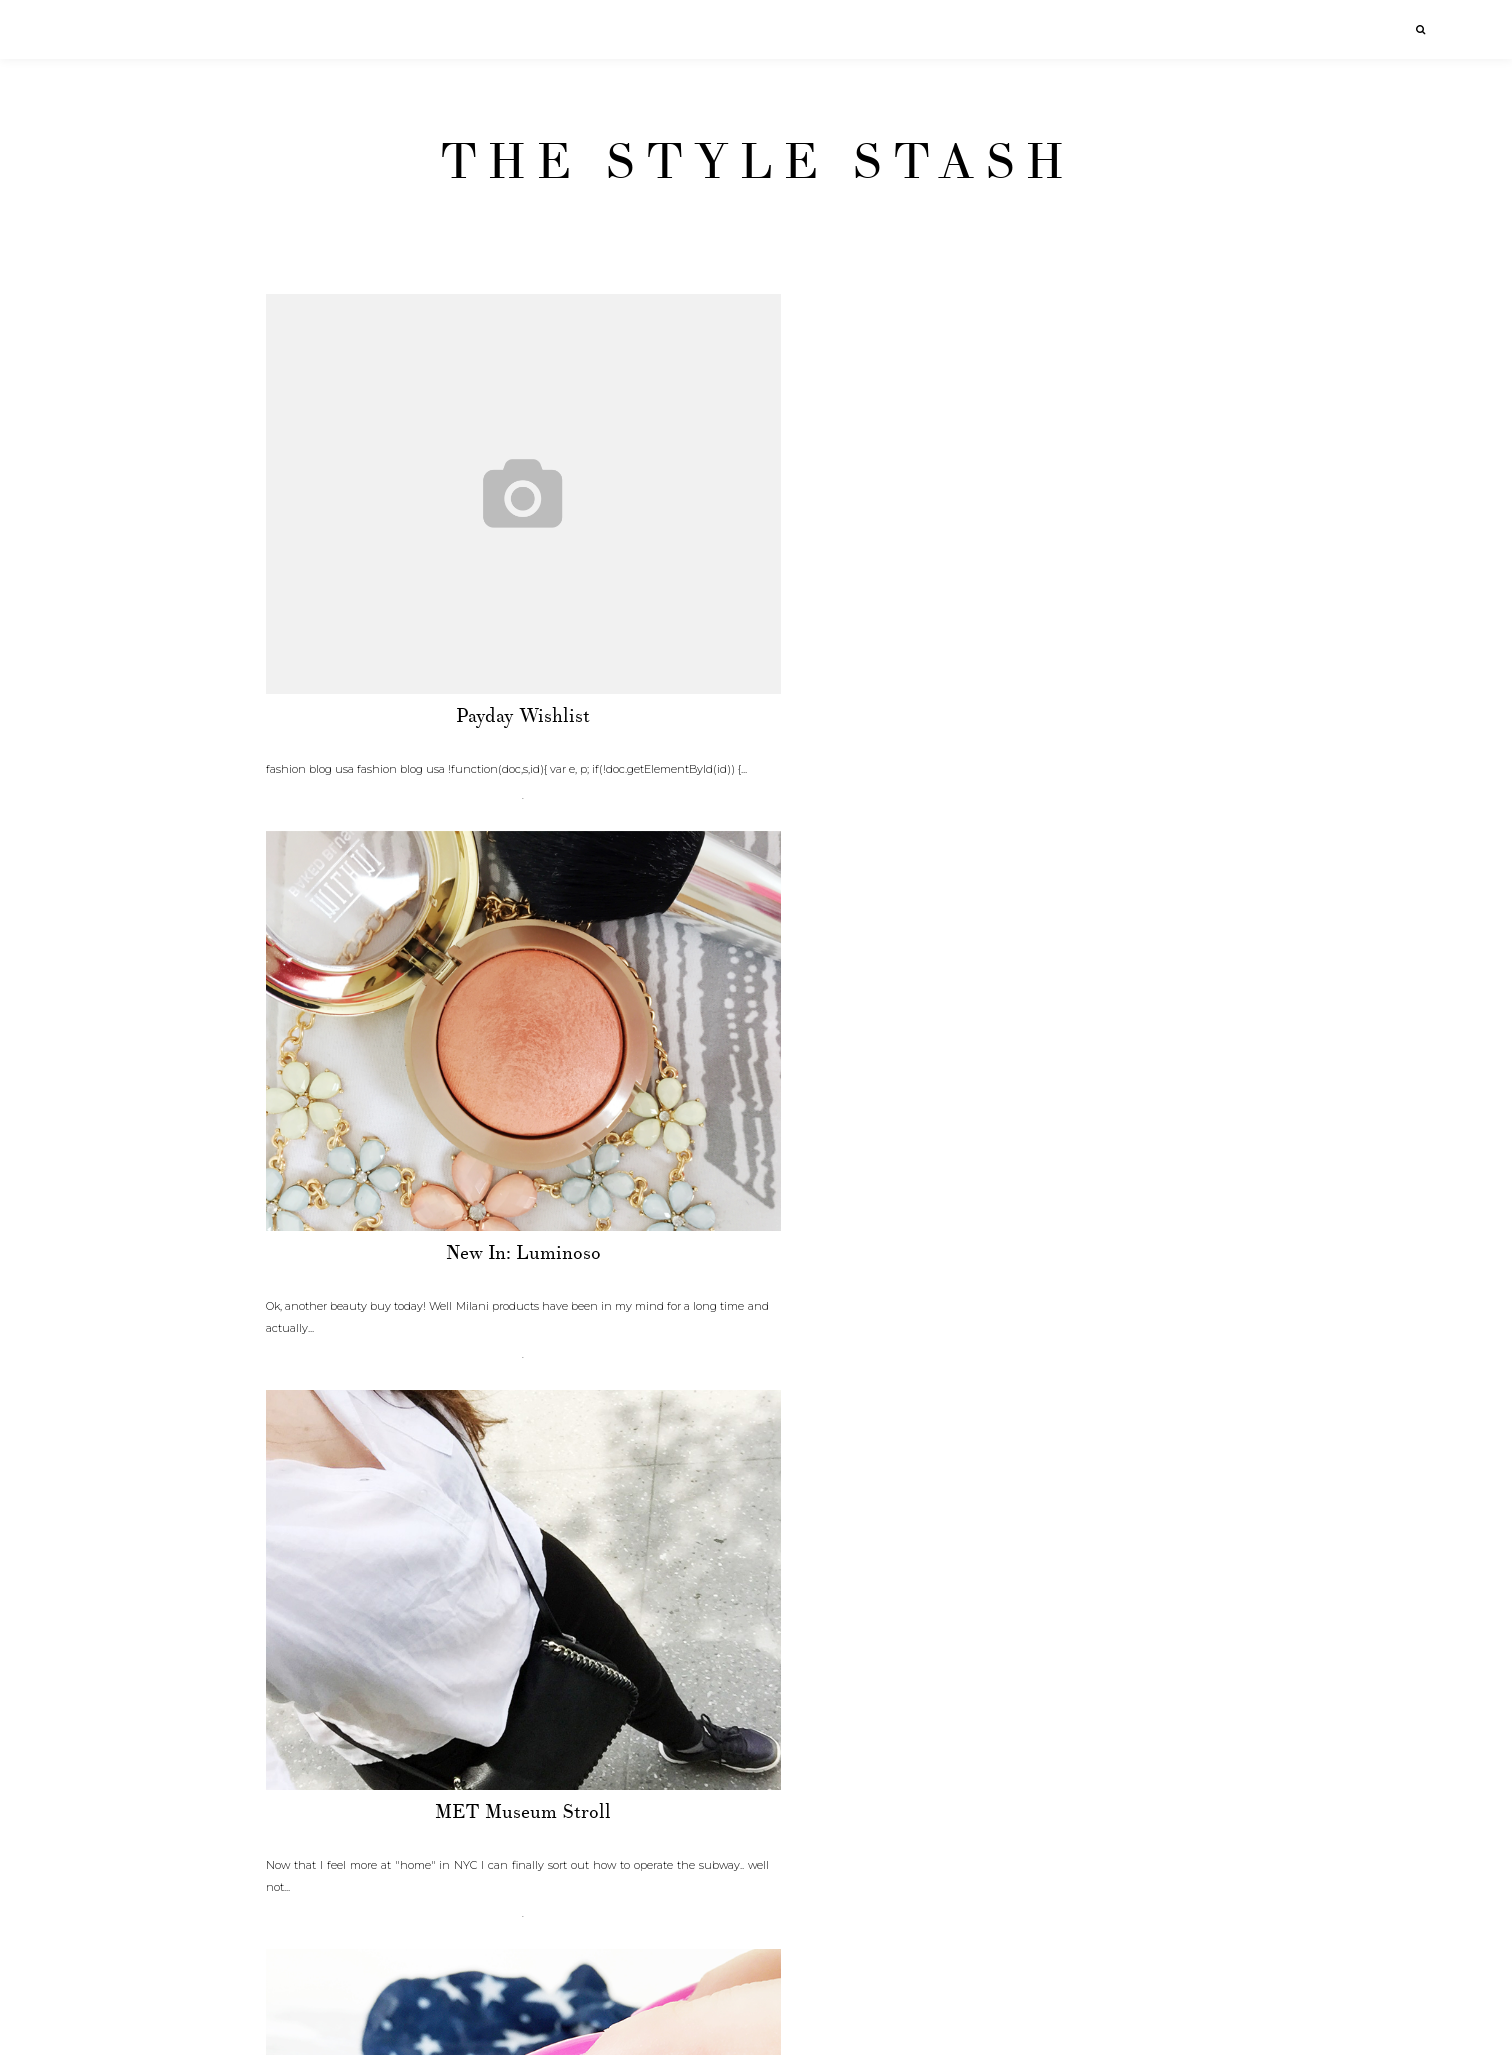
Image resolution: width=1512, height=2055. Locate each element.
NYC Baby (755, 1275)
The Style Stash (756, 162)
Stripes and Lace (424, 1834)
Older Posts (1208, 2023)
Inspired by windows (755, 1834)
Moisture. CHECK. (1085, 1275)
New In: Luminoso (755, 716)
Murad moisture (424, 1275)
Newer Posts (306, 2023)
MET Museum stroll (1085, 716)
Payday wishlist (425, 716)
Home (756, 2023)
